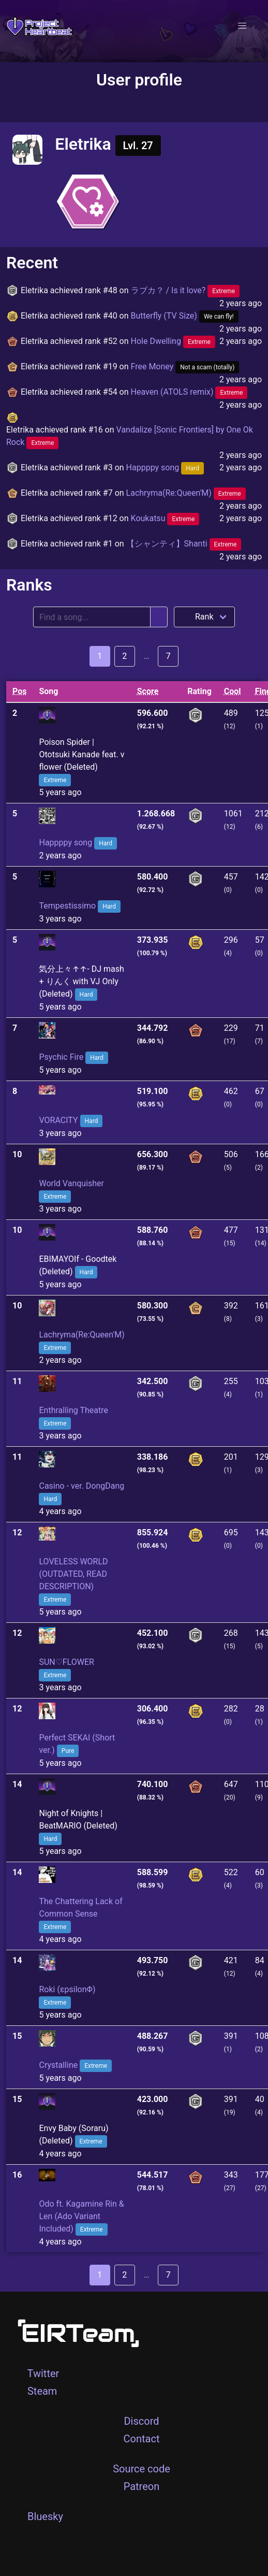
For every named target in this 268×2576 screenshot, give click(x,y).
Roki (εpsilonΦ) (67, 1989)
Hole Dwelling (173, 341)
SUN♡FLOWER (66, 1662)
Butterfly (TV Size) (185, 316)
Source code (141, 2469)
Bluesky (45, 2516)
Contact (142, 2439)
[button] (242, 26)
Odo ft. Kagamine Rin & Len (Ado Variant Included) (81, 2216)
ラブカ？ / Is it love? (185, 290)
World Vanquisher (71, 1183)
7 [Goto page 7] (168, 656)
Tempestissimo (67, 906)
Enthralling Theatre (73, 1410)
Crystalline (58, 2065)
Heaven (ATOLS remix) (189, 392)
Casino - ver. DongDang (81, 1486)
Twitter (43, 2373)
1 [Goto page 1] (99, 656)
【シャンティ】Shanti (184, 544)
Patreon (142, 2486)
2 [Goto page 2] (124, 656)
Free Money (185, 366)
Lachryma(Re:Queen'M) (186, 493)
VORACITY (58, 1120)
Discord (141, 2421)
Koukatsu (165, 518)
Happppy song (165, 467)
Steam (42, 2391)
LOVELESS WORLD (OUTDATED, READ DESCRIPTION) (73, 1574)
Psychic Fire (61, 1057)
